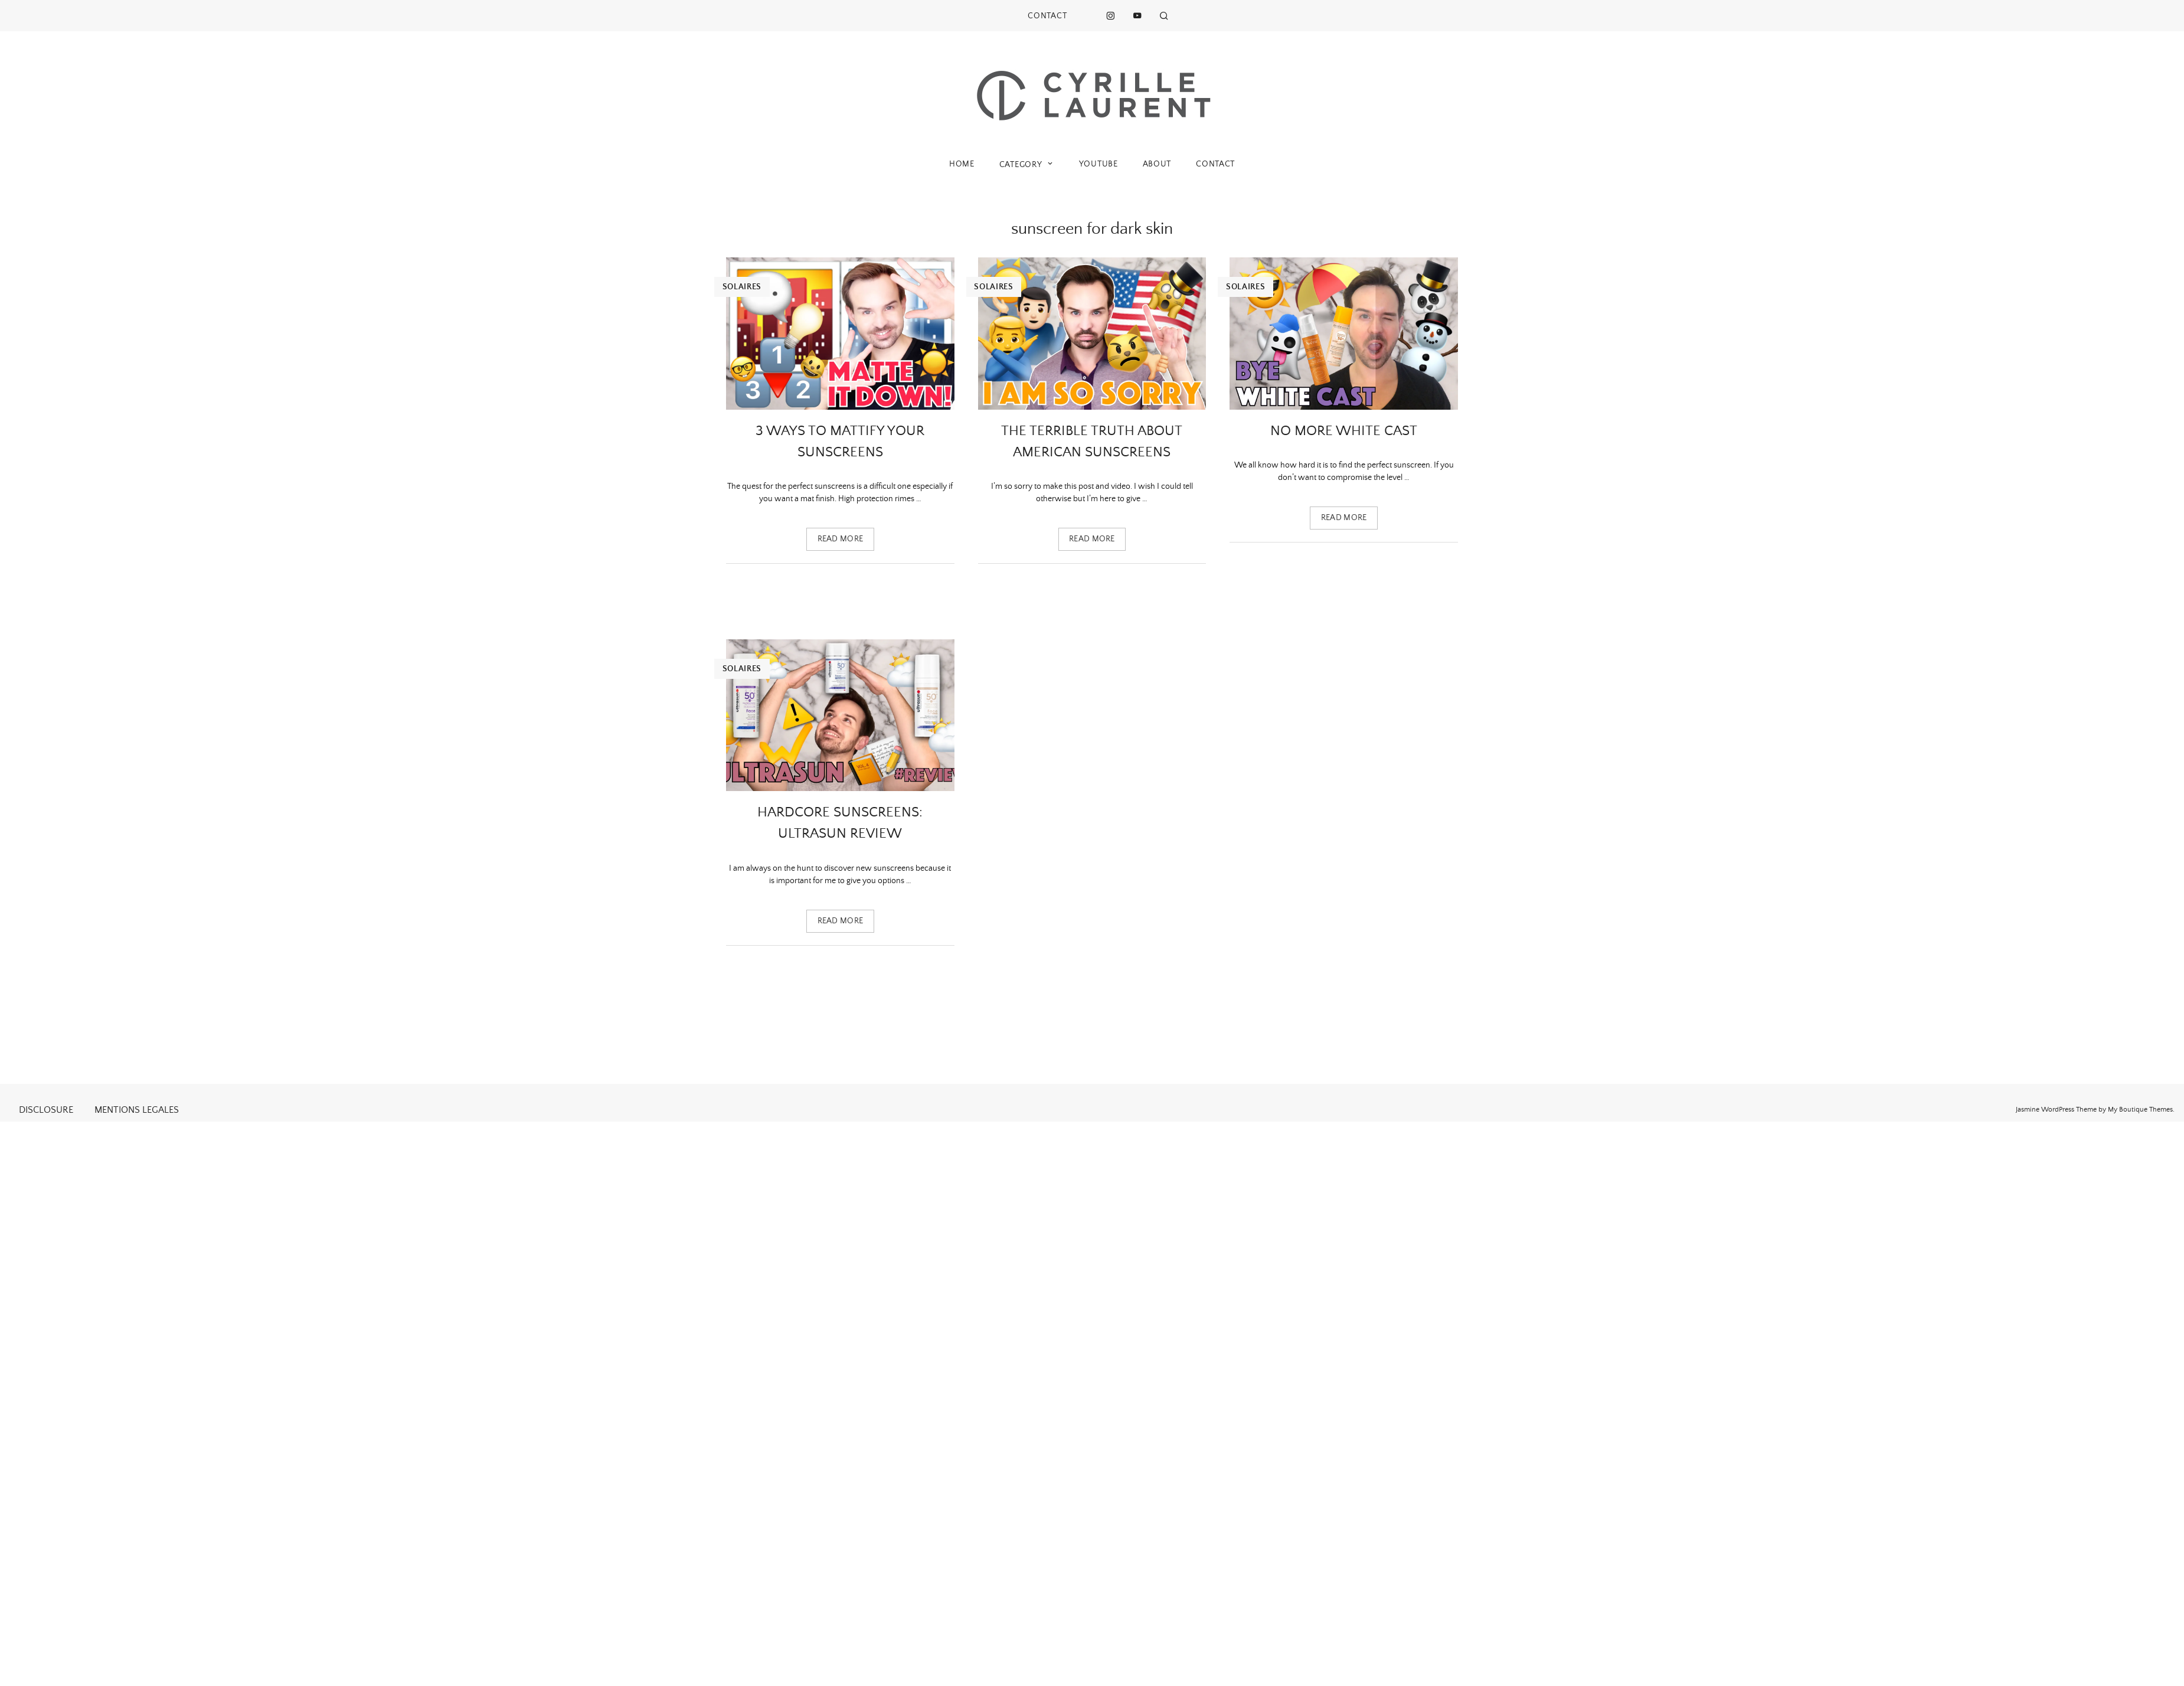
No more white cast (1343, 431)
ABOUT (1157, 164)
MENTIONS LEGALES (136, 1110)
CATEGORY (1026, 164)
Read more (841, 539)
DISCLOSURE (46, 1110)
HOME (962, 164)
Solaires (741, 287)
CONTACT (1047, 16)
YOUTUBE (1098, 164)
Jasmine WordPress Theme (2056, 1109)
